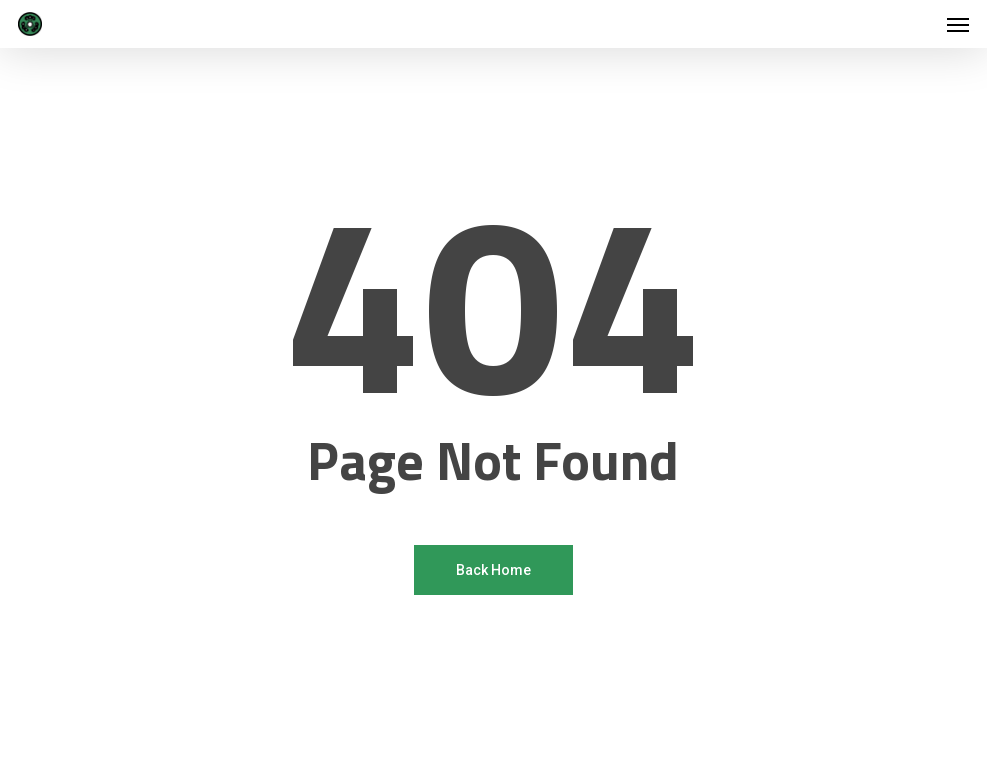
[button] (958, 24)
